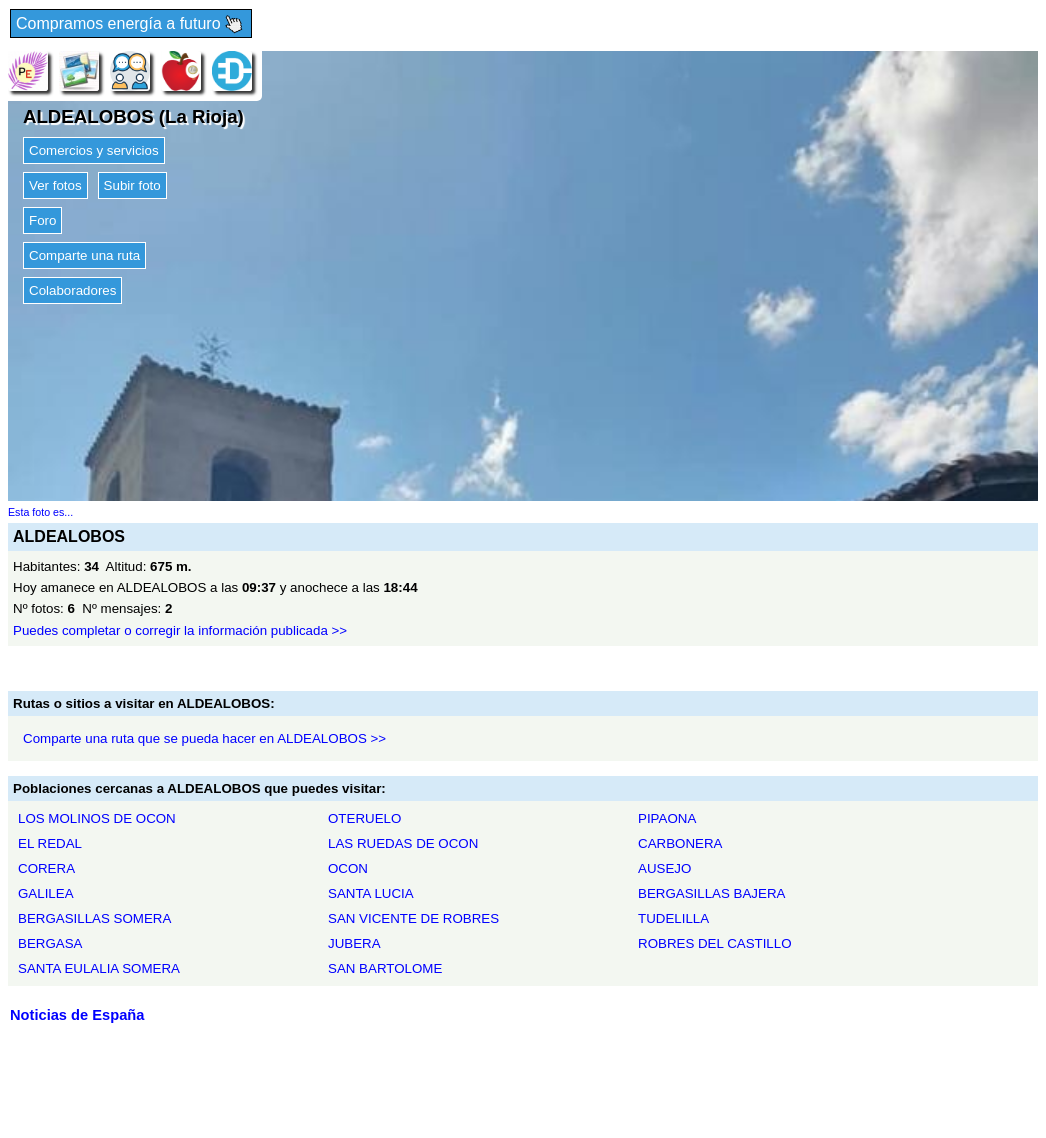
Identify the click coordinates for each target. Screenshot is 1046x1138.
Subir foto (132, 185)
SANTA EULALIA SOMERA (99, 968)
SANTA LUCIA (371, 893)
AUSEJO (664, 868)
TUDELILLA (673, 918)
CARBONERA (680, 843)
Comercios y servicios (94, 150)
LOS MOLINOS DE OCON (97, 818)
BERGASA (50, 943)
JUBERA (354, 943)
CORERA (46, 868)
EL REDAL (50, 843)
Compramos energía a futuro (131, 24)
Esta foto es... (40, 512)
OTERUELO (364, 818)
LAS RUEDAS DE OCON (403, 843)
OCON (348, 868)
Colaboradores (72, 290)
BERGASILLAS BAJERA (711, 893)
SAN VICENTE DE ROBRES (413, 918)
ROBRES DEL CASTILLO (715, 943)
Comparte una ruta (84, 255)
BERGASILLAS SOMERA (94, 918)
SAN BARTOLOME (385, 968)
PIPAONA (667, 818)
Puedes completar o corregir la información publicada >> (180, 630)
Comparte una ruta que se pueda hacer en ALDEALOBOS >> (204, 738)
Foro (42, 220)
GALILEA (46, 893)
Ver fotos (55, 185)
